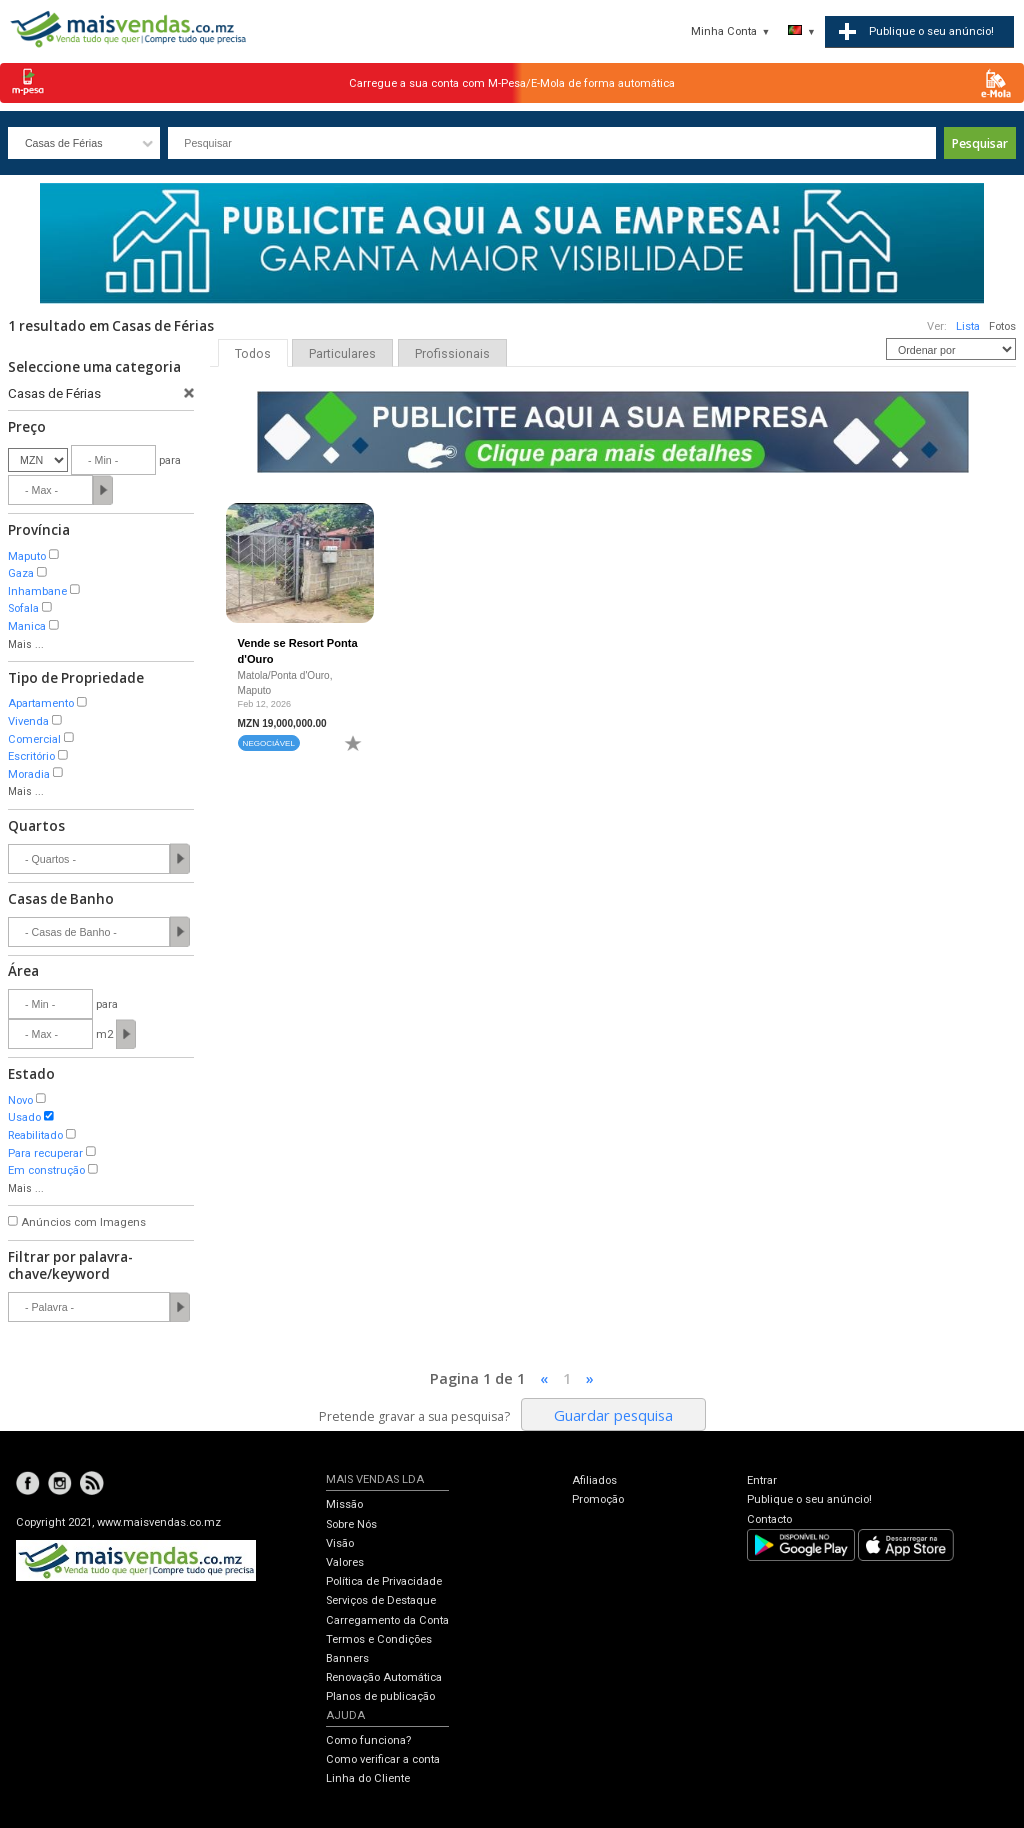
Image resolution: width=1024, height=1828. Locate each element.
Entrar (762, 1480)
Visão (340, 1543)
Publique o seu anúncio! (809, 1499)
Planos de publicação (380, 1696)
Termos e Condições (379, 1639)
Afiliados (594, 1480)
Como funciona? (368, 1740)
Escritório (31, 756)
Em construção (46, 1170)
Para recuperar (45, 1153)
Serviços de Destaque (381, 1600)
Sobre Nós (351, 1524)
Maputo (27, 556)
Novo (20, 1100)
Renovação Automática (384, 1677)
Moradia (29, 774)
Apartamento (41, 703)
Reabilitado (35, 1135)
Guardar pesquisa (613, 1415)
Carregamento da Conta (387, 1620)
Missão (344, 1504)
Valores (345, 1562)
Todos (253, 354)
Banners (347, 1658)
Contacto (769, 1519)
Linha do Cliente (368, 1778)
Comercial (34, 739)
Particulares (342, 354)
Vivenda (28, 721)
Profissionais (452, 354)
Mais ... (26, 644)
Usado (24, 1117)
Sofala (23, 608)
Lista (968, 326)
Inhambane (37, 591)
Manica (27, 626)
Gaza (21, 573)
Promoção (598, 1499)
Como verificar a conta (383, 1759)
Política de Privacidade (384, 1581)
